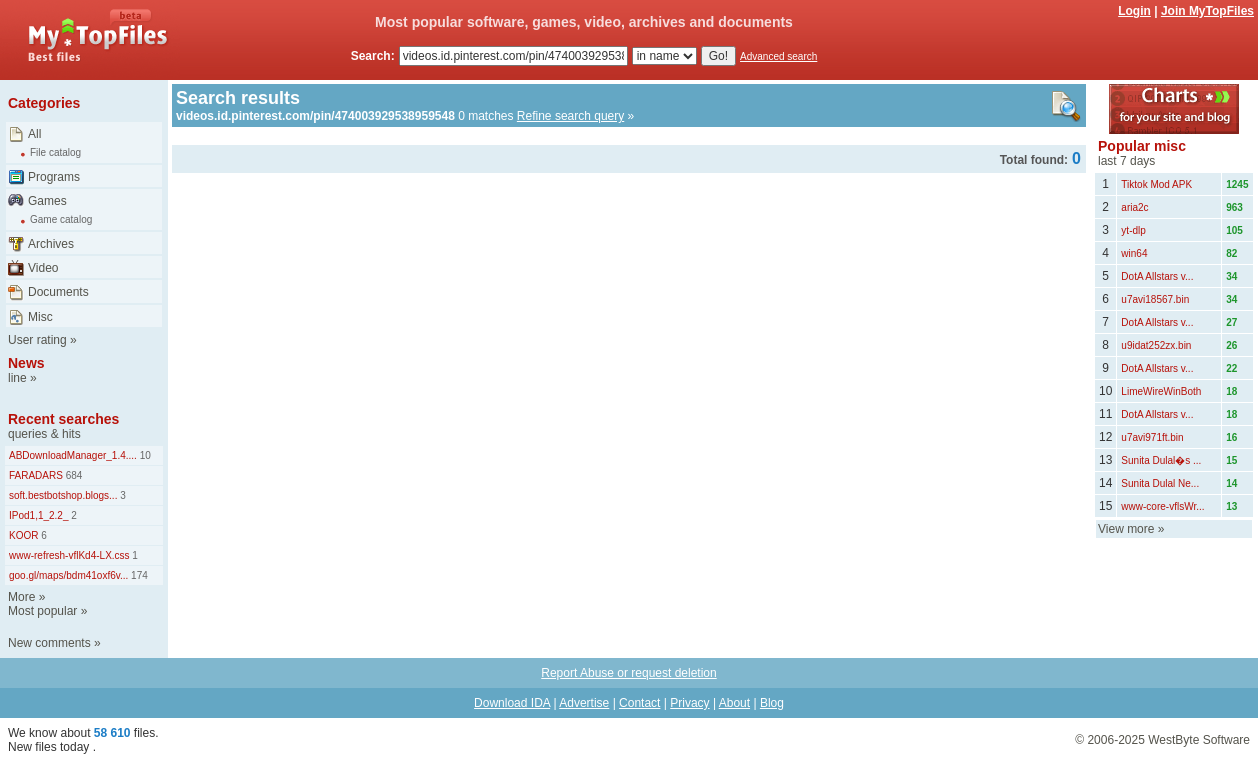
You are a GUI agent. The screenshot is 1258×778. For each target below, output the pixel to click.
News (26, 363)
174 (137, 575)
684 (72, 475)
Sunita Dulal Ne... (1160, 483)
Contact (639, 703)
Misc (40, 317)
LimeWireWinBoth (1161, 391)
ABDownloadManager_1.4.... (73, 455)
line (17, 378)
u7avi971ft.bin (1152, 437)
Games (47, 201)
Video (43, 268)
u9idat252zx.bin (1156, 345)
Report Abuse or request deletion (628, 673)
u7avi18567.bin (1155, 299)
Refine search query (570, 116)
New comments (49, 643)
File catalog (55, 152)
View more (1126, 529)
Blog (772, 703)
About (734, 703)
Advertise (584, 703)
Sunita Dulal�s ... (1161, 460)
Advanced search (778, 56)
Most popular (42, 611)
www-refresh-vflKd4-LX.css (69, 555)
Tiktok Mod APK (1156, 184)
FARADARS (36, 475)
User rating (37, 340)
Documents (58, 292)
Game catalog (61, 219)
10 (144, 455)
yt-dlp (1133, 230)
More (21, 597)
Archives (51, 244)
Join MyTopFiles (1207, 11)
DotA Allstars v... (1157, 276)
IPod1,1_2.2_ (39, 515)
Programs (54, 177)
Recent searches (63, 419)
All (34, 134)
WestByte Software (1199, 740)
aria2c (1134, 207)
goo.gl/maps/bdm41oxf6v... (68, 575)
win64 (1134, 253)
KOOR (23, 535)
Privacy (689, 703)
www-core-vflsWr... (1162, 506)
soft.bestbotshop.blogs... (63, 495)
